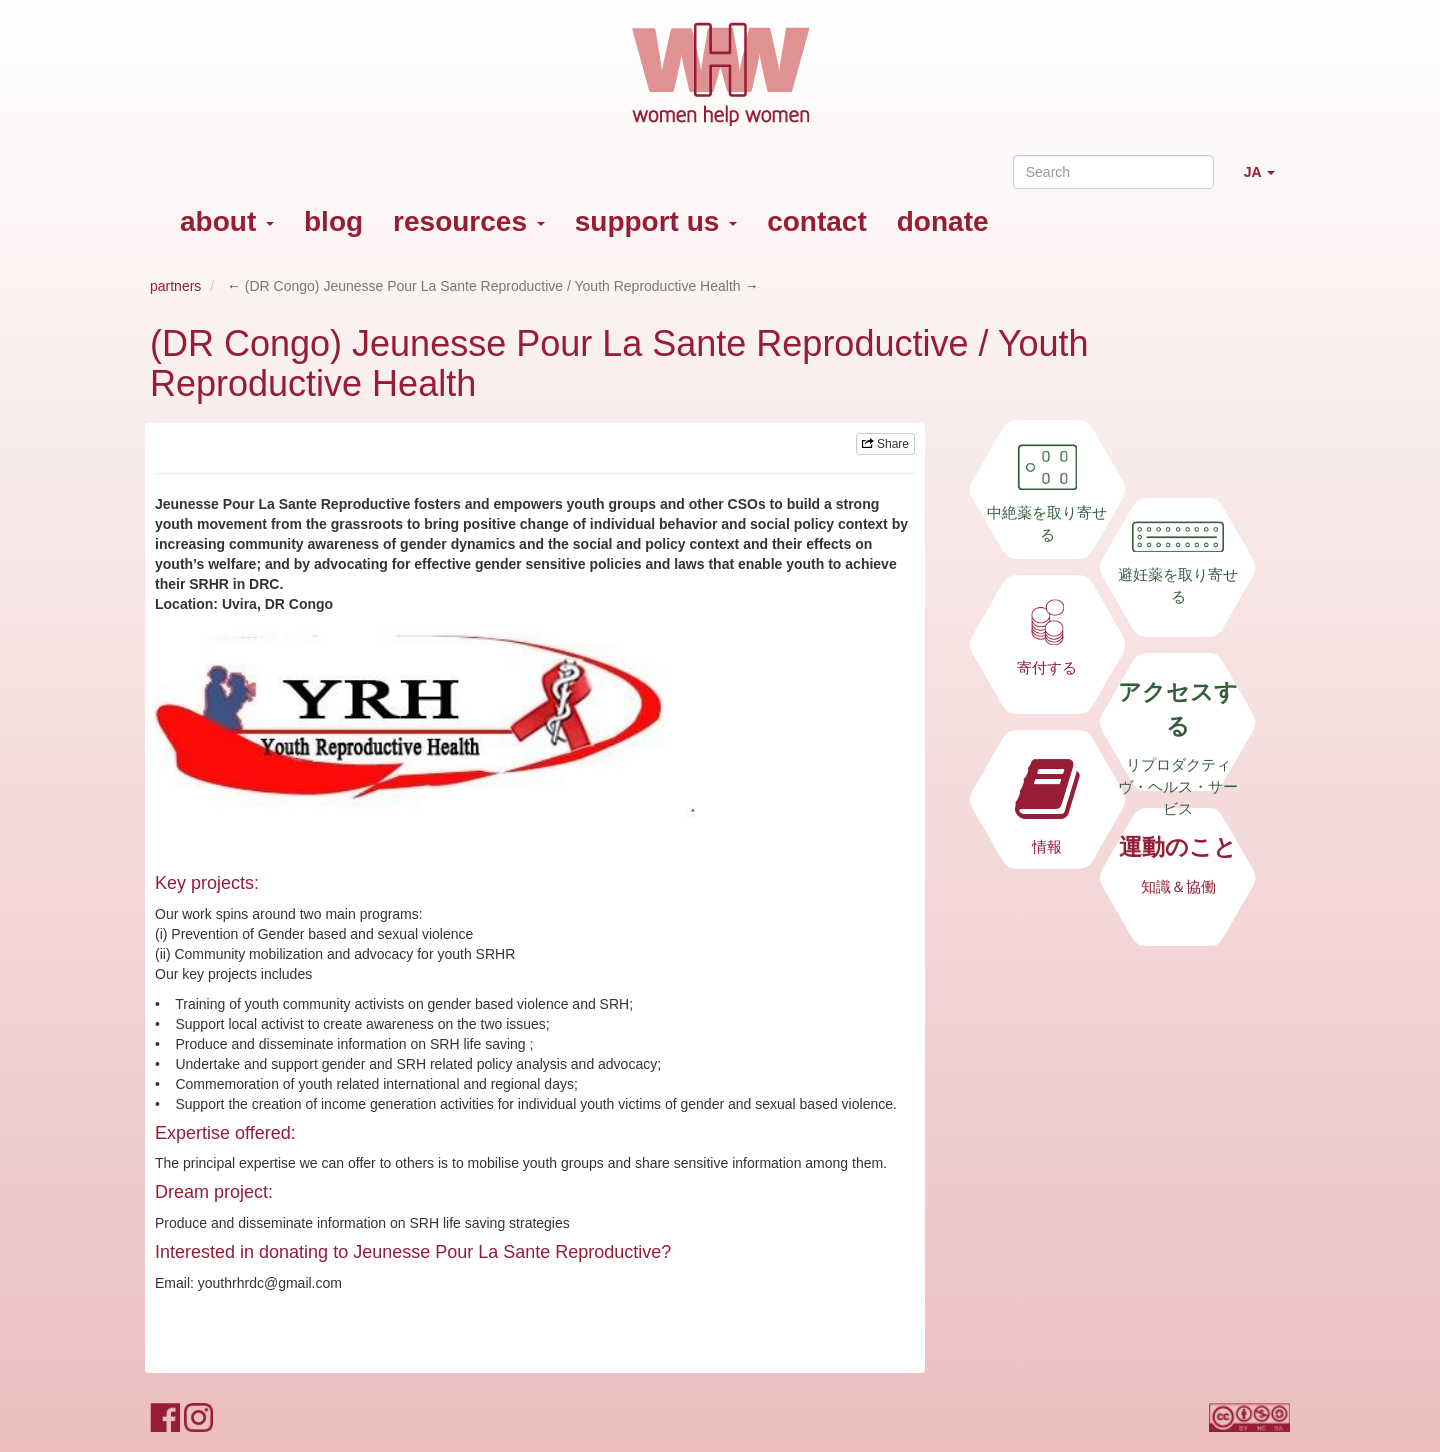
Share (885, 444)
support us (656, 221)
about (227, 221)
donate (943, 221)
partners (175, 286)
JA (1267, 180)
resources (469, 221)
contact (817, 221)
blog (333, 221)
